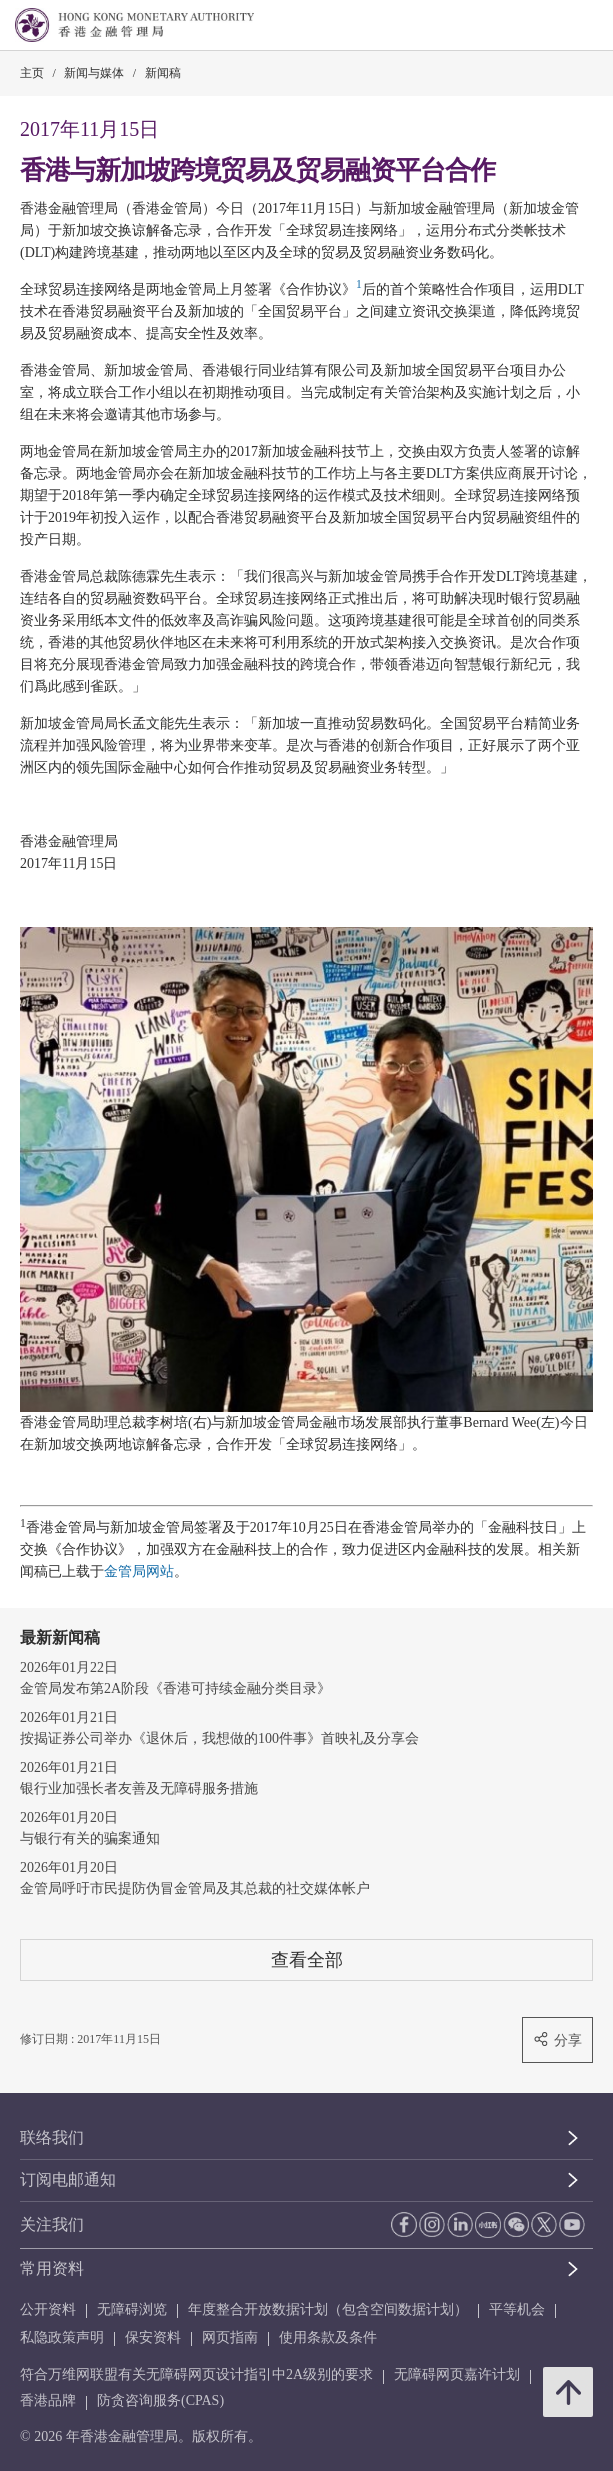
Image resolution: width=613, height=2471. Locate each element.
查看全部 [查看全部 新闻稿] (307, 1959)
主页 (32, 73)
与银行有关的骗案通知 (90, 1838)
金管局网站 (139, 1571)
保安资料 (153, 2337)
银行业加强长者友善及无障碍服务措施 (139, 1788)
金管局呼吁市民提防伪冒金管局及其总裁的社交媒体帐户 (195, 1888)
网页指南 (230, 2337)
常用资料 (52, 2268)
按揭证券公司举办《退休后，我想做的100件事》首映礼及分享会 (219, 1738)
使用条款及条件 (328, 2337)
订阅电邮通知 (68, 2179)
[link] (547, 26)
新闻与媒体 (94, 73)
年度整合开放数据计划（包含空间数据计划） (328, 2309)
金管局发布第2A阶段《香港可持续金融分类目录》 (175, 1688)
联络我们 (52, 2137)
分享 (557, 2039)
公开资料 (48, 2309)
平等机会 (517, 2309)
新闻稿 (163, 73)
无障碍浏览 (132, 2309)
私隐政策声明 (62, 2337)
